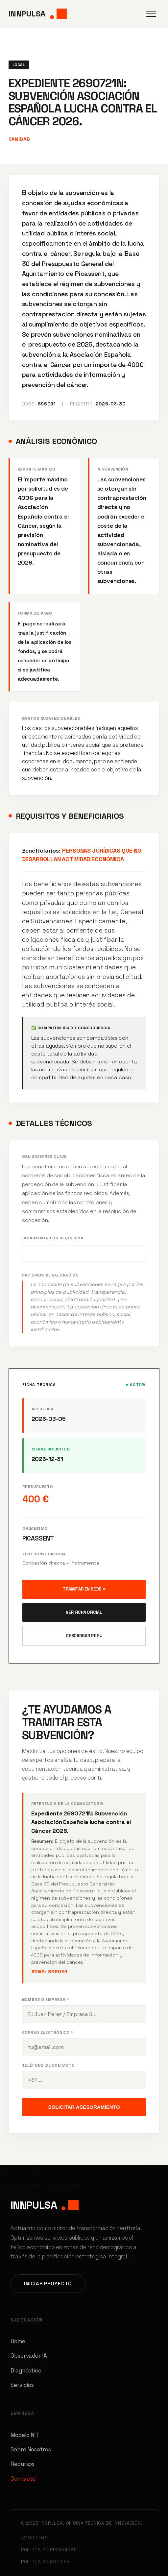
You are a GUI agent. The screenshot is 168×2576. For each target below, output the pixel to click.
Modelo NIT (25, 2435)
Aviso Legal (35, 2537)
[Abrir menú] (151, 14)
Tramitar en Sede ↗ (84, 1589)
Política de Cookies (45, 2561)
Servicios (22, 2385)
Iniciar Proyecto (48, 2283)
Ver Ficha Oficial (84, 1612)
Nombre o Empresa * (45, 1999)
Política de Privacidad (49, 2550)
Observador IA (29, 2355)
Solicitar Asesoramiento (84, 2107)
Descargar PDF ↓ (84, 1636)
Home (18, 2341)
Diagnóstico (26, 2370)
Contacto (23, 2478)
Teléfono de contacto (48, 2065)
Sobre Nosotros (31, 2449)
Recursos (23, 2463)
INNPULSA (38, 14)
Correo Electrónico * (47, 2032)
